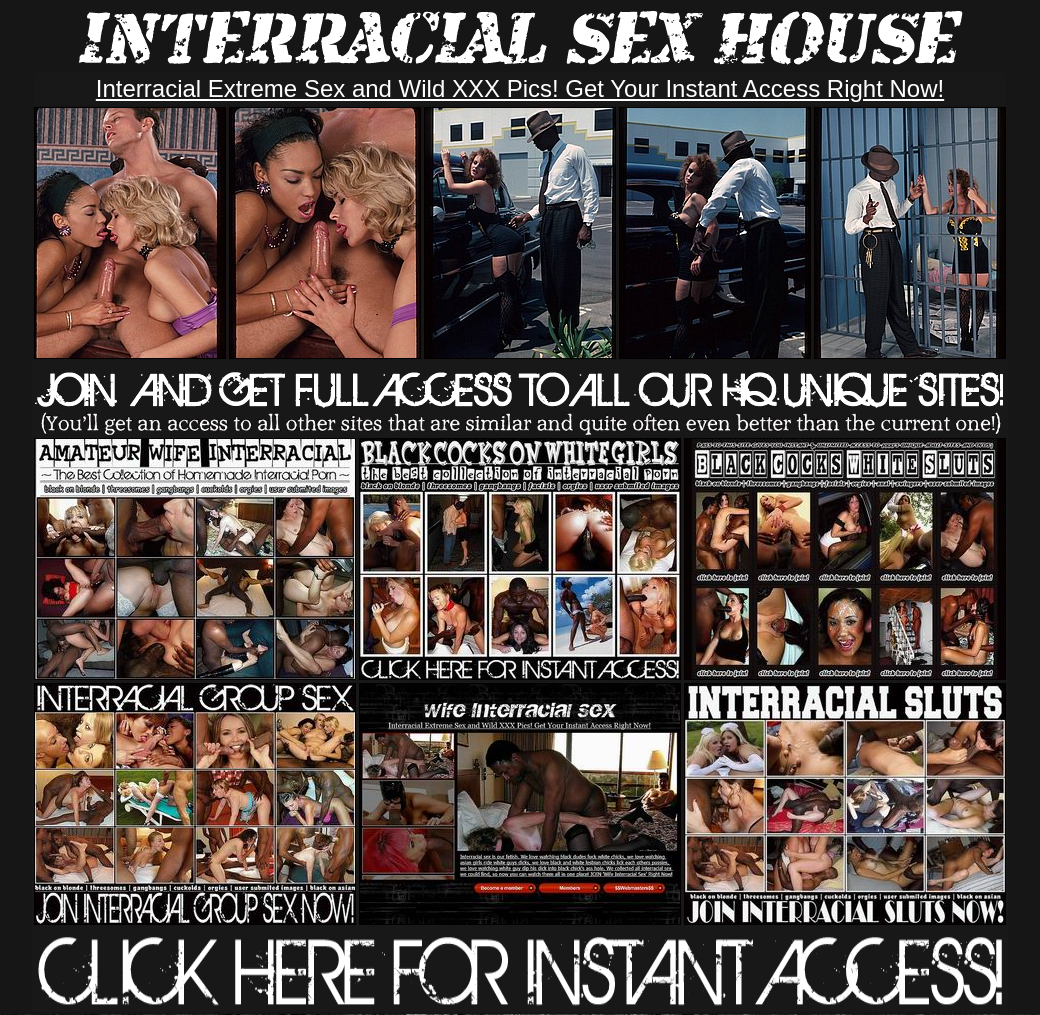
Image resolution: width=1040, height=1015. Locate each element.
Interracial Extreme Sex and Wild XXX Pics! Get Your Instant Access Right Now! (520, 88)
